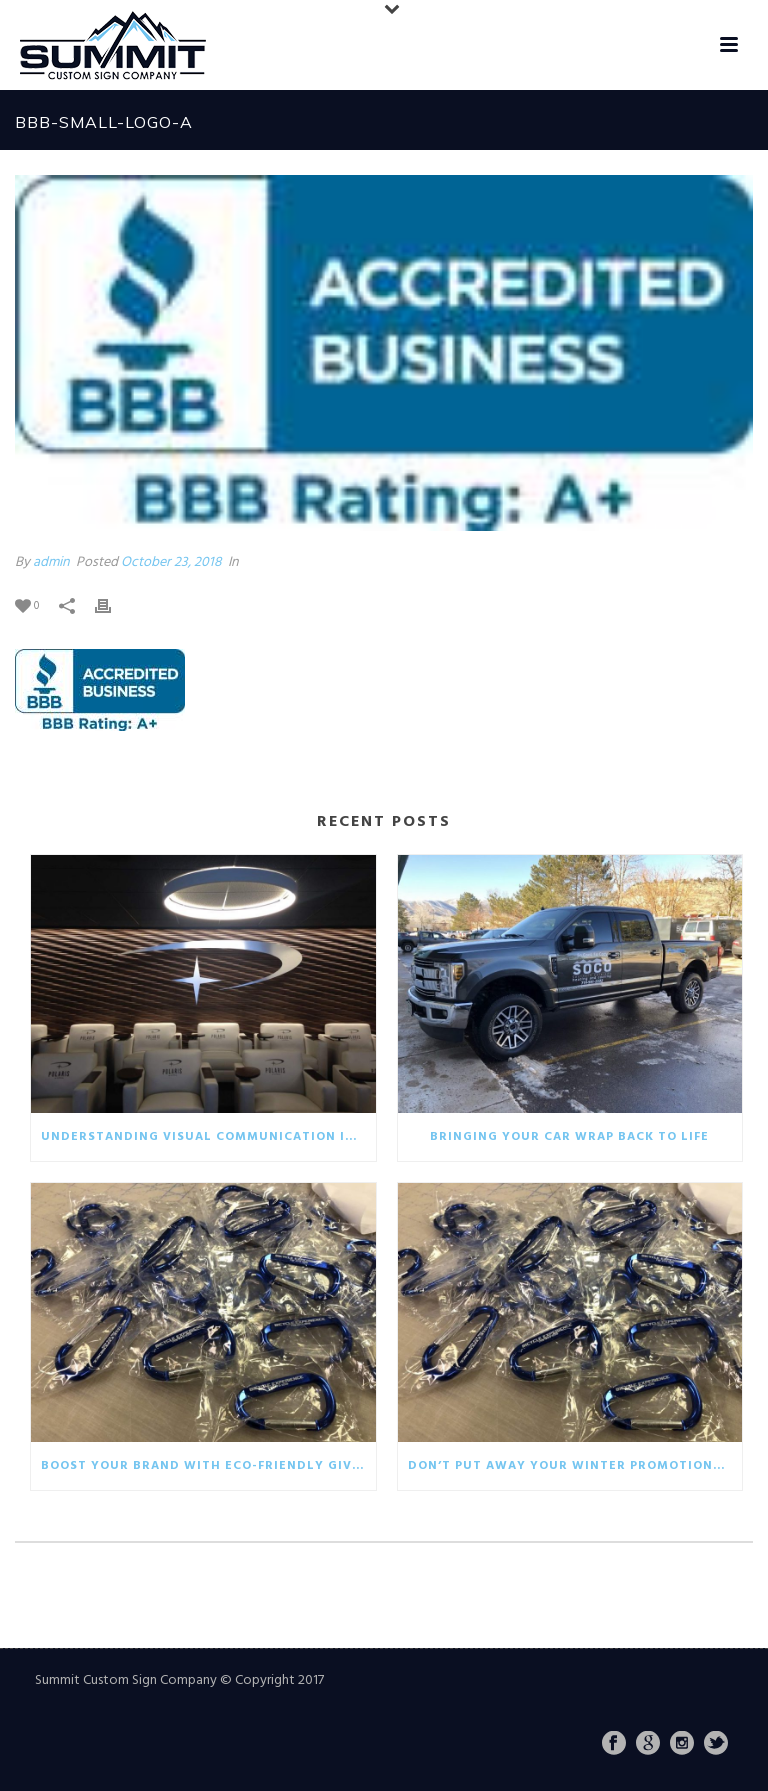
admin (51, 562)
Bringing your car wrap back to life (569, 1137)
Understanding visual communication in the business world (208, 1137)
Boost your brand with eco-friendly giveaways (208, 1466)
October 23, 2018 (171, 562)
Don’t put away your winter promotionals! (575, 1466)
